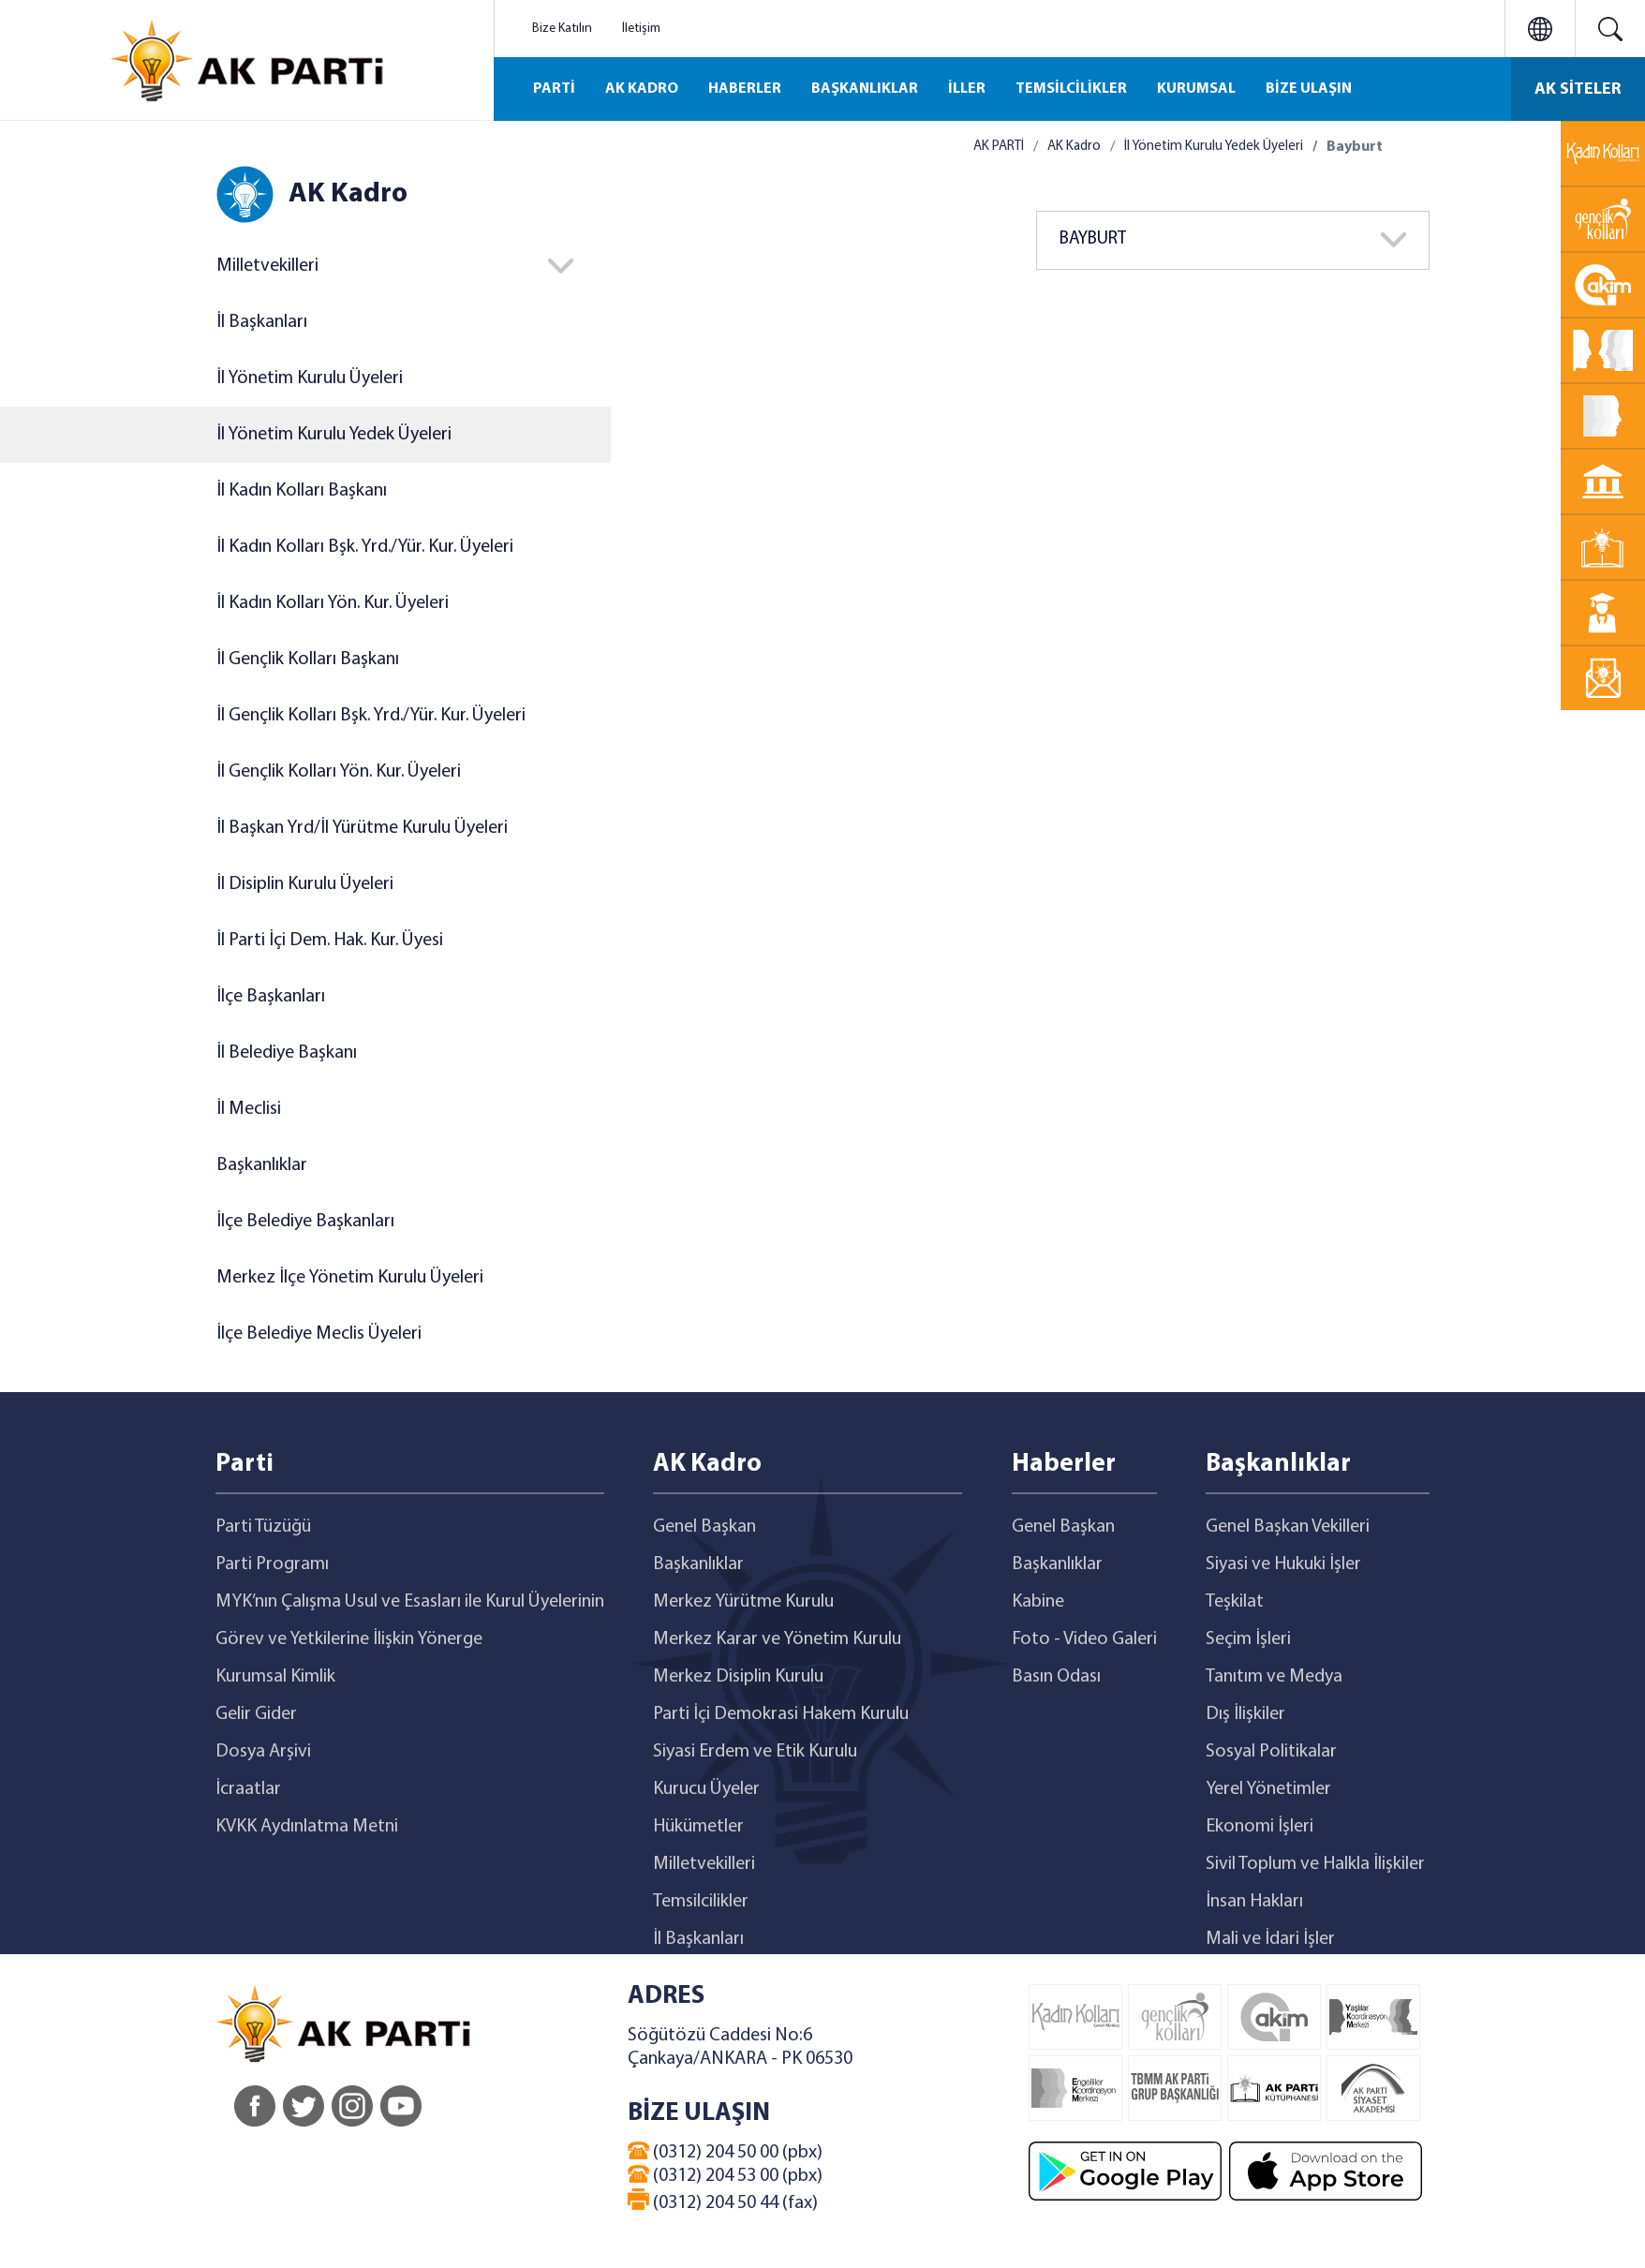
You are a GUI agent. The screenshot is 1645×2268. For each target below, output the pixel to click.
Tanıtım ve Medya (1274, 1677)
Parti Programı (272, 1564)
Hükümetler (698, 1826)
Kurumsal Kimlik (275, 1677)
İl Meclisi (248, 1109)
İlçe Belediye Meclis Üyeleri (319, 1334)
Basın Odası (1056, 1677)
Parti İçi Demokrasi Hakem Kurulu (781, 1714)
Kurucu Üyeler (706, 1789)
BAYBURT (1093, 239)
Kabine (1038, 1602)
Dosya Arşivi (263, 1751)
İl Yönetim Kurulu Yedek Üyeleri (334, 434)
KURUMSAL (1196, 89)
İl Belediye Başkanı (286, 1053)
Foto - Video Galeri (1084, 1639)
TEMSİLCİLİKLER (1071, 89)
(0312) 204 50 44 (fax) (723, 2200)
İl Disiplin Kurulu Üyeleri (304, 884)
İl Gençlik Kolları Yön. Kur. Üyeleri (338, 772)
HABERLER (744, 89)
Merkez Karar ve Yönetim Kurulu (777, 1639)
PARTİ (554, 89)
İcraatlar (248, 1789)
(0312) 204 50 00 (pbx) (725, 2152)
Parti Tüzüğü (263, 1527)
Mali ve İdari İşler (1270, 1939)
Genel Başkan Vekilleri (1288, 1527)
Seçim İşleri (1248, 1639)
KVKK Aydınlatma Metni (306, 1826)
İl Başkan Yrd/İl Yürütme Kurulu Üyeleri (362, 828)
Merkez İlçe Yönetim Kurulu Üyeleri (349, 1277)
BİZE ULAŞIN (1309, 89)
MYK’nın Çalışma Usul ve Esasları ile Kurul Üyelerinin (409, 1602)
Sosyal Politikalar (1271, 1751)
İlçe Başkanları (270, 996)
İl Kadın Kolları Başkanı (301, 491)
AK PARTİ (998, 147)
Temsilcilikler (700, 1901)
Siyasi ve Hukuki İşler (1283, 1564)
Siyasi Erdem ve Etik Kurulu (755, 1751)
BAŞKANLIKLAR (864, 89)
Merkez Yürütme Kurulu (743, 1602)
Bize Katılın (562, 29)
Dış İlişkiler (1245, 1714)
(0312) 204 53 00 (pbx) (725, 2175)
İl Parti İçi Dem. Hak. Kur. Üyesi (329, 940)
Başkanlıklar (261, 1165)
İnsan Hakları (1254, 1901)
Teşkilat (1235, 1602)
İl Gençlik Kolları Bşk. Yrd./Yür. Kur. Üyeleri (371, 715)
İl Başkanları (261, 322)
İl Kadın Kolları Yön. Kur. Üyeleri (332, 603)
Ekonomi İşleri (1259, 1826)
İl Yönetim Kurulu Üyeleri (309, 378)
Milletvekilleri (267, 266)
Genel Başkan (704, 1527)
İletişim (641, 29)
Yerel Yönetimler (1268, 1789)
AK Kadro (1074, 147)
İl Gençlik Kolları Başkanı (307, 659)
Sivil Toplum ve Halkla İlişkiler (1315, 1864)
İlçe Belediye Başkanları (305, 1221)
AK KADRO (641, 89)
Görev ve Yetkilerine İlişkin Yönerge (348, 1639)
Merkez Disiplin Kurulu (738, 1677)
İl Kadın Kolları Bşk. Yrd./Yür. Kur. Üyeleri (364, 547)
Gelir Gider (256, 1714)
